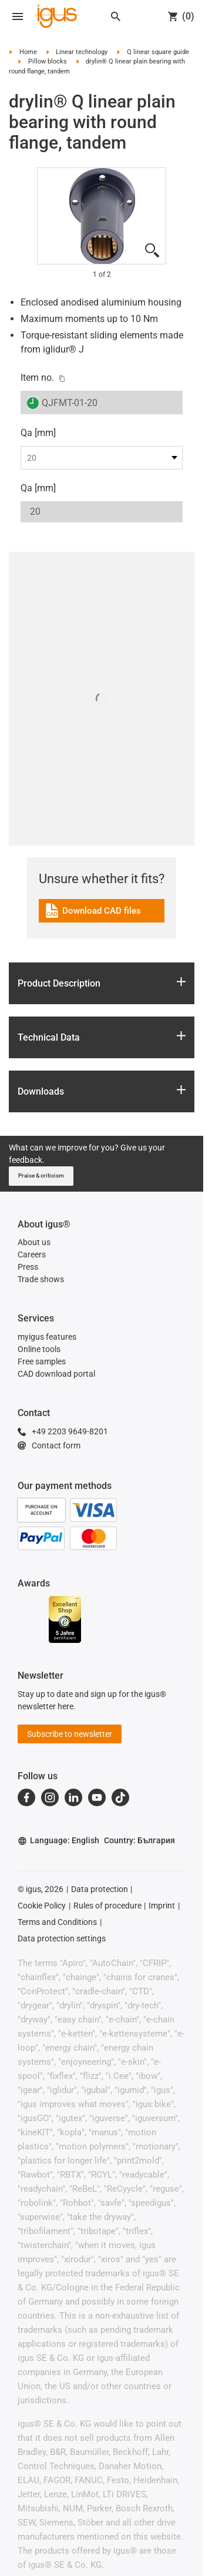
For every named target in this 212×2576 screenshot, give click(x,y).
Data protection (99, 1889)
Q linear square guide (158, 52)
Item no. (37, 377)
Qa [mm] (38, 432)
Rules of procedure (107, 1905)
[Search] (116, 16)
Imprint (162, 1905)
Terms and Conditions (57, 1922)
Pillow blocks (47, 61)
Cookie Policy (42, 1905)
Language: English (58, 1841)
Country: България (139, 1840)
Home (28, 52)
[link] (101, 914)
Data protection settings (62, 1938)
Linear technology (81, 52)
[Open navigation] (17, 16)
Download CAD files (92, 912)
